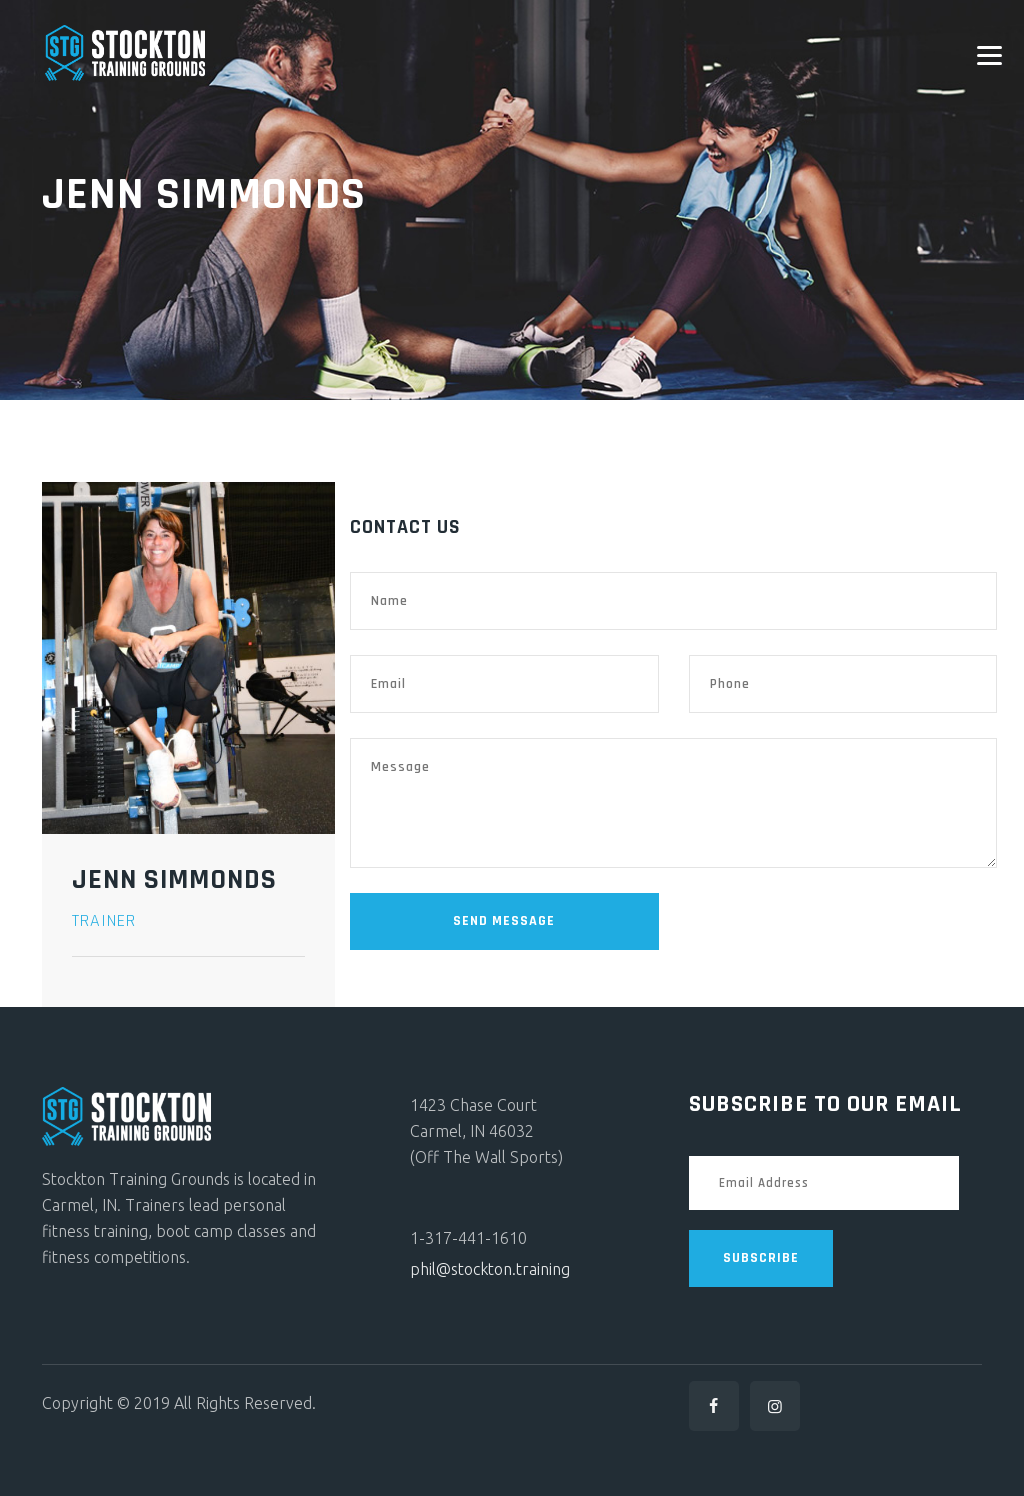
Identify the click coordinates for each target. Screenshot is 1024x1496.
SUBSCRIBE (761, 1258)
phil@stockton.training (490, 1269)
